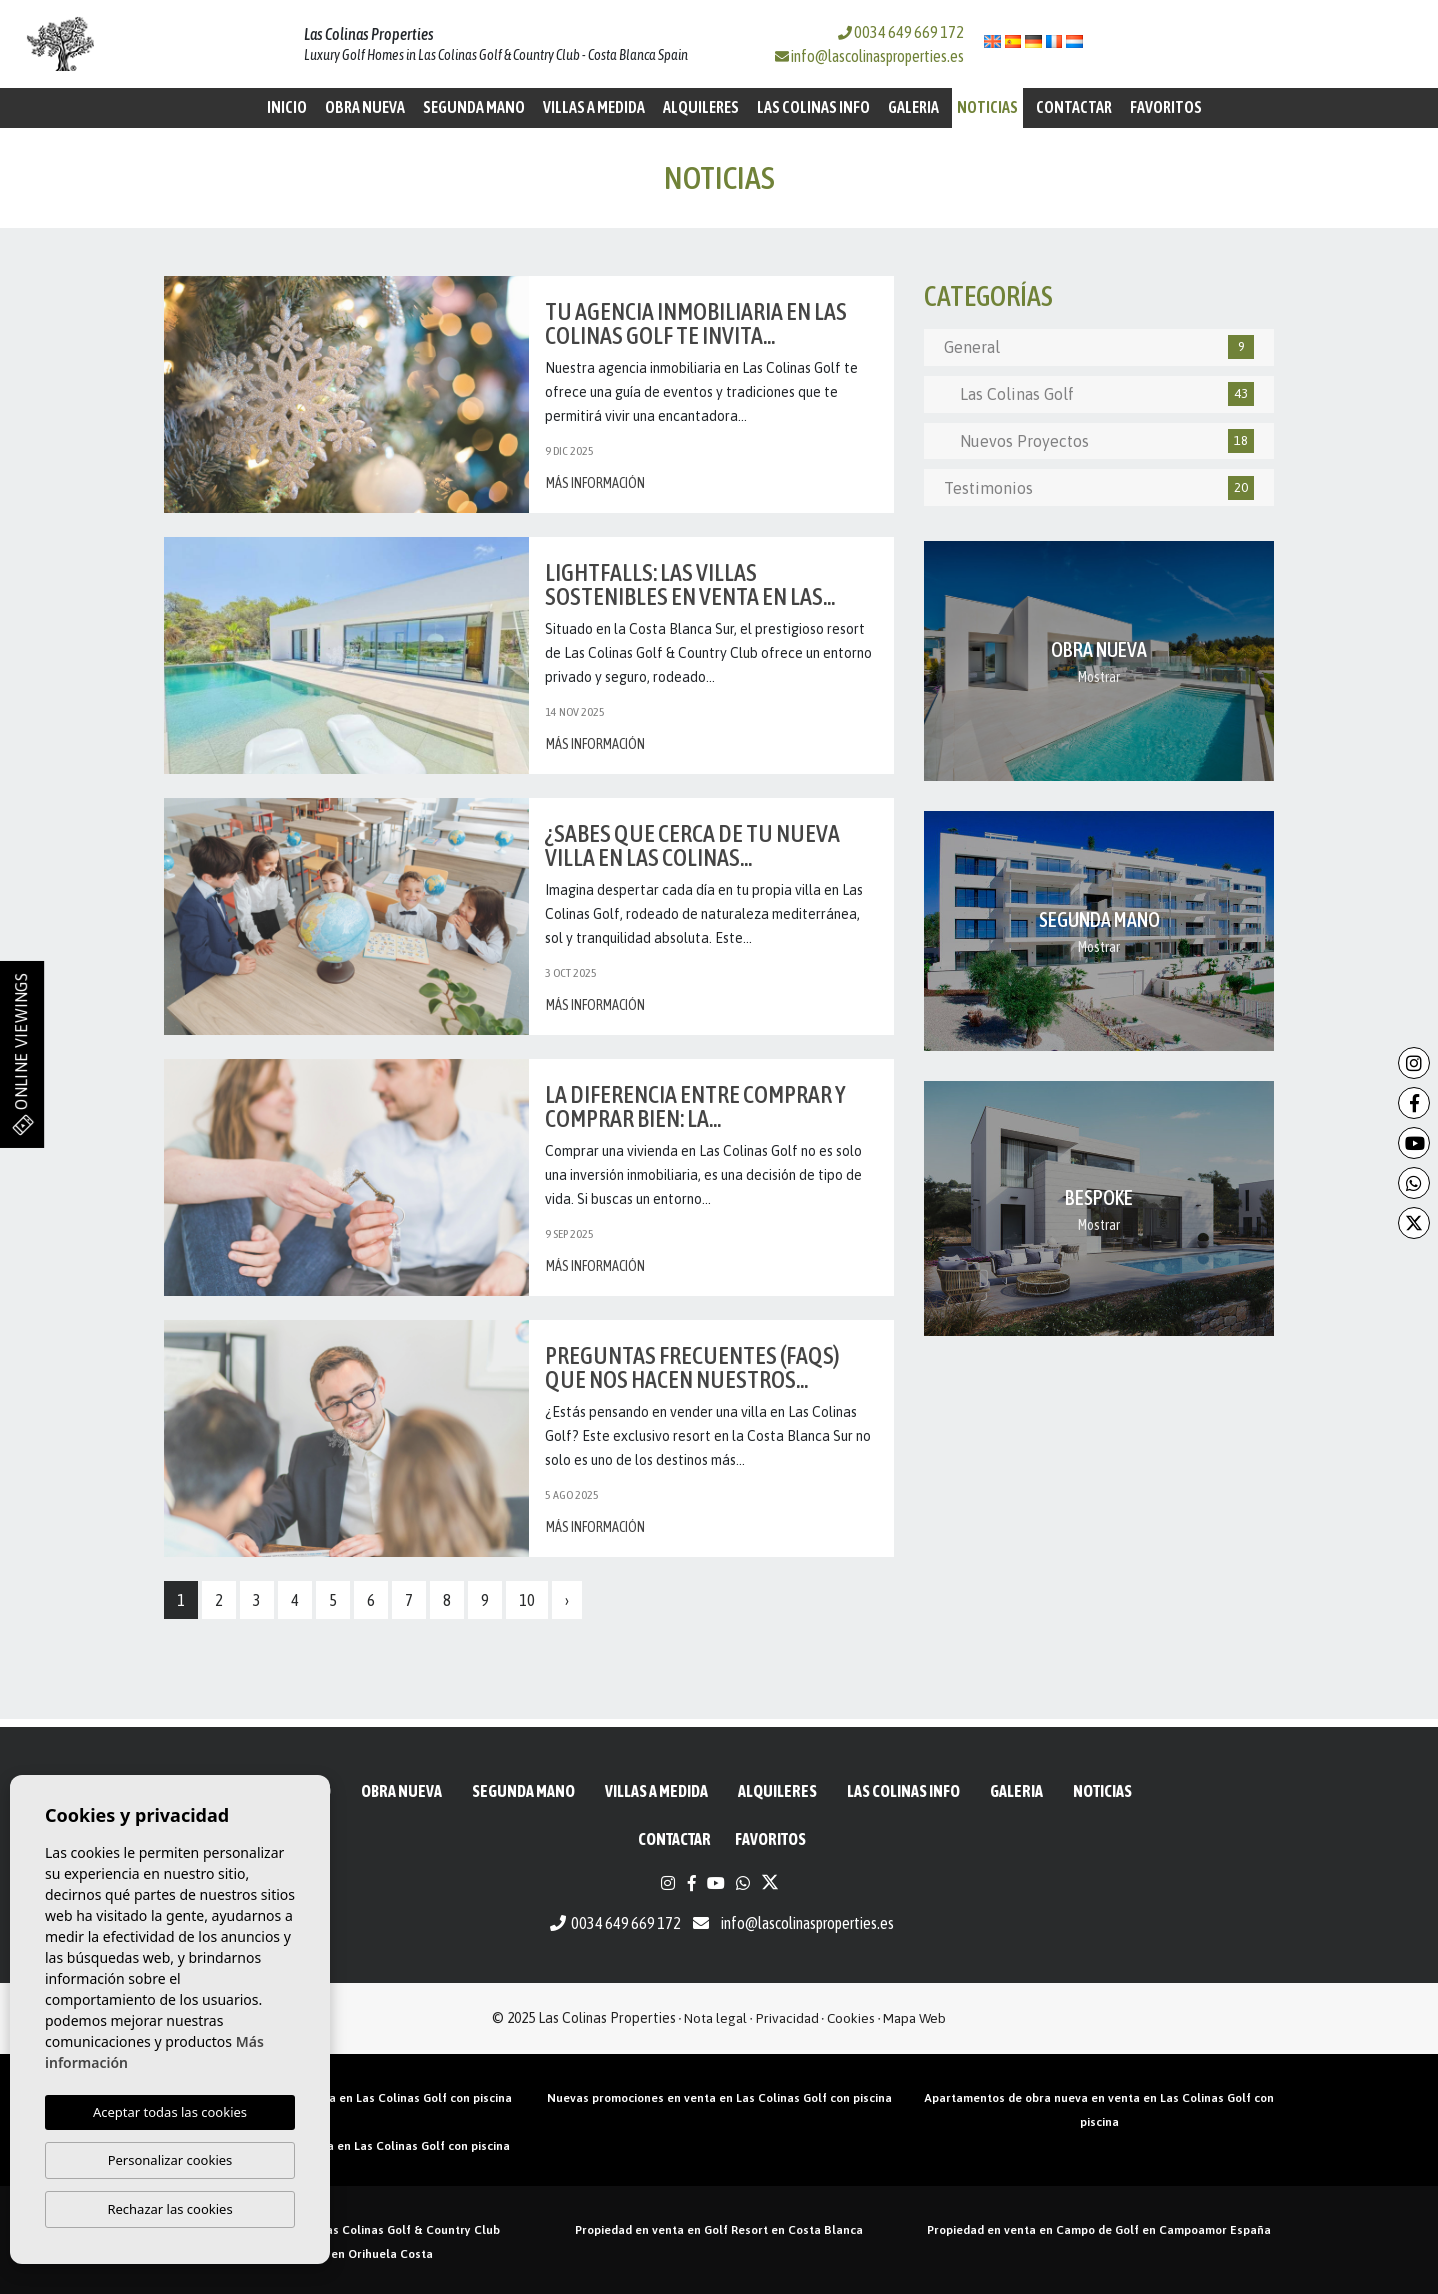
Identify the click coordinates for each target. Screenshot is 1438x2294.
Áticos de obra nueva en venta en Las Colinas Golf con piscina (339, 2098)
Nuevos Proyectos (1099, 441)
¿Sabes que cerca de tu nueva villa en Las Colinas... (692, 845)
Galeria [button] (913, 107)
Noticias (987, 107)
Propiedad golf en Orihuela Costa (339, 2254)
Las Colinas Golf (1099, 394)
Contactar (1074, 107)
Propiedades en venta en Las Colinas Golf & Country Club (339, 2230)
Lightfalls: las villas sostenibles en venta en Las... (690, 584)
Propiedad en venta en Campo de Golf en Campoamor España (1099, 2230)
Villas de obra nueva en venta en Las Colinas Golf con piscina (339, 2146)
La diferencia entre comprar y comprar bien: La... (695, 1106)
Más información (595, 483)
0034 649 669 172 (901, 32)
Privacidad (787, 2018)
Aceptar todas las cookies (170, 2112)
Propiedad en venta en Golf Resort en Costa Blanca (719, 2230)
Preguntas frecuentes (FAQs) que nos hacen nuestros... (692, 1367)
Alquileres (701, 107)
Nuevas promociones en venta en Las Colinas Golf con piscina (719, 2098)
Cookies (851, 2018)
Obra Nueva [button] (365, 107)
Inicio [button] (287, 107)
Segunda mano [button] (474, 107)
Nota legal (715, 2018)
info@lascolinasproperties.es (877, 56)
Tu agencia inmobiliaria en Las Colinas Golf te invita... (696, 323)
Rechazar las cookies (169, 2209)
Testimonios (1099, 488)
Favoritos (1166, 107)
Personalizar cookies (170, 2160)
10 (527, 1600)
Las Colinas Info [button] (813, 107)
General (1099, 347)
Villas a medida (594, 107)
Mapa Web (914, 2018)
